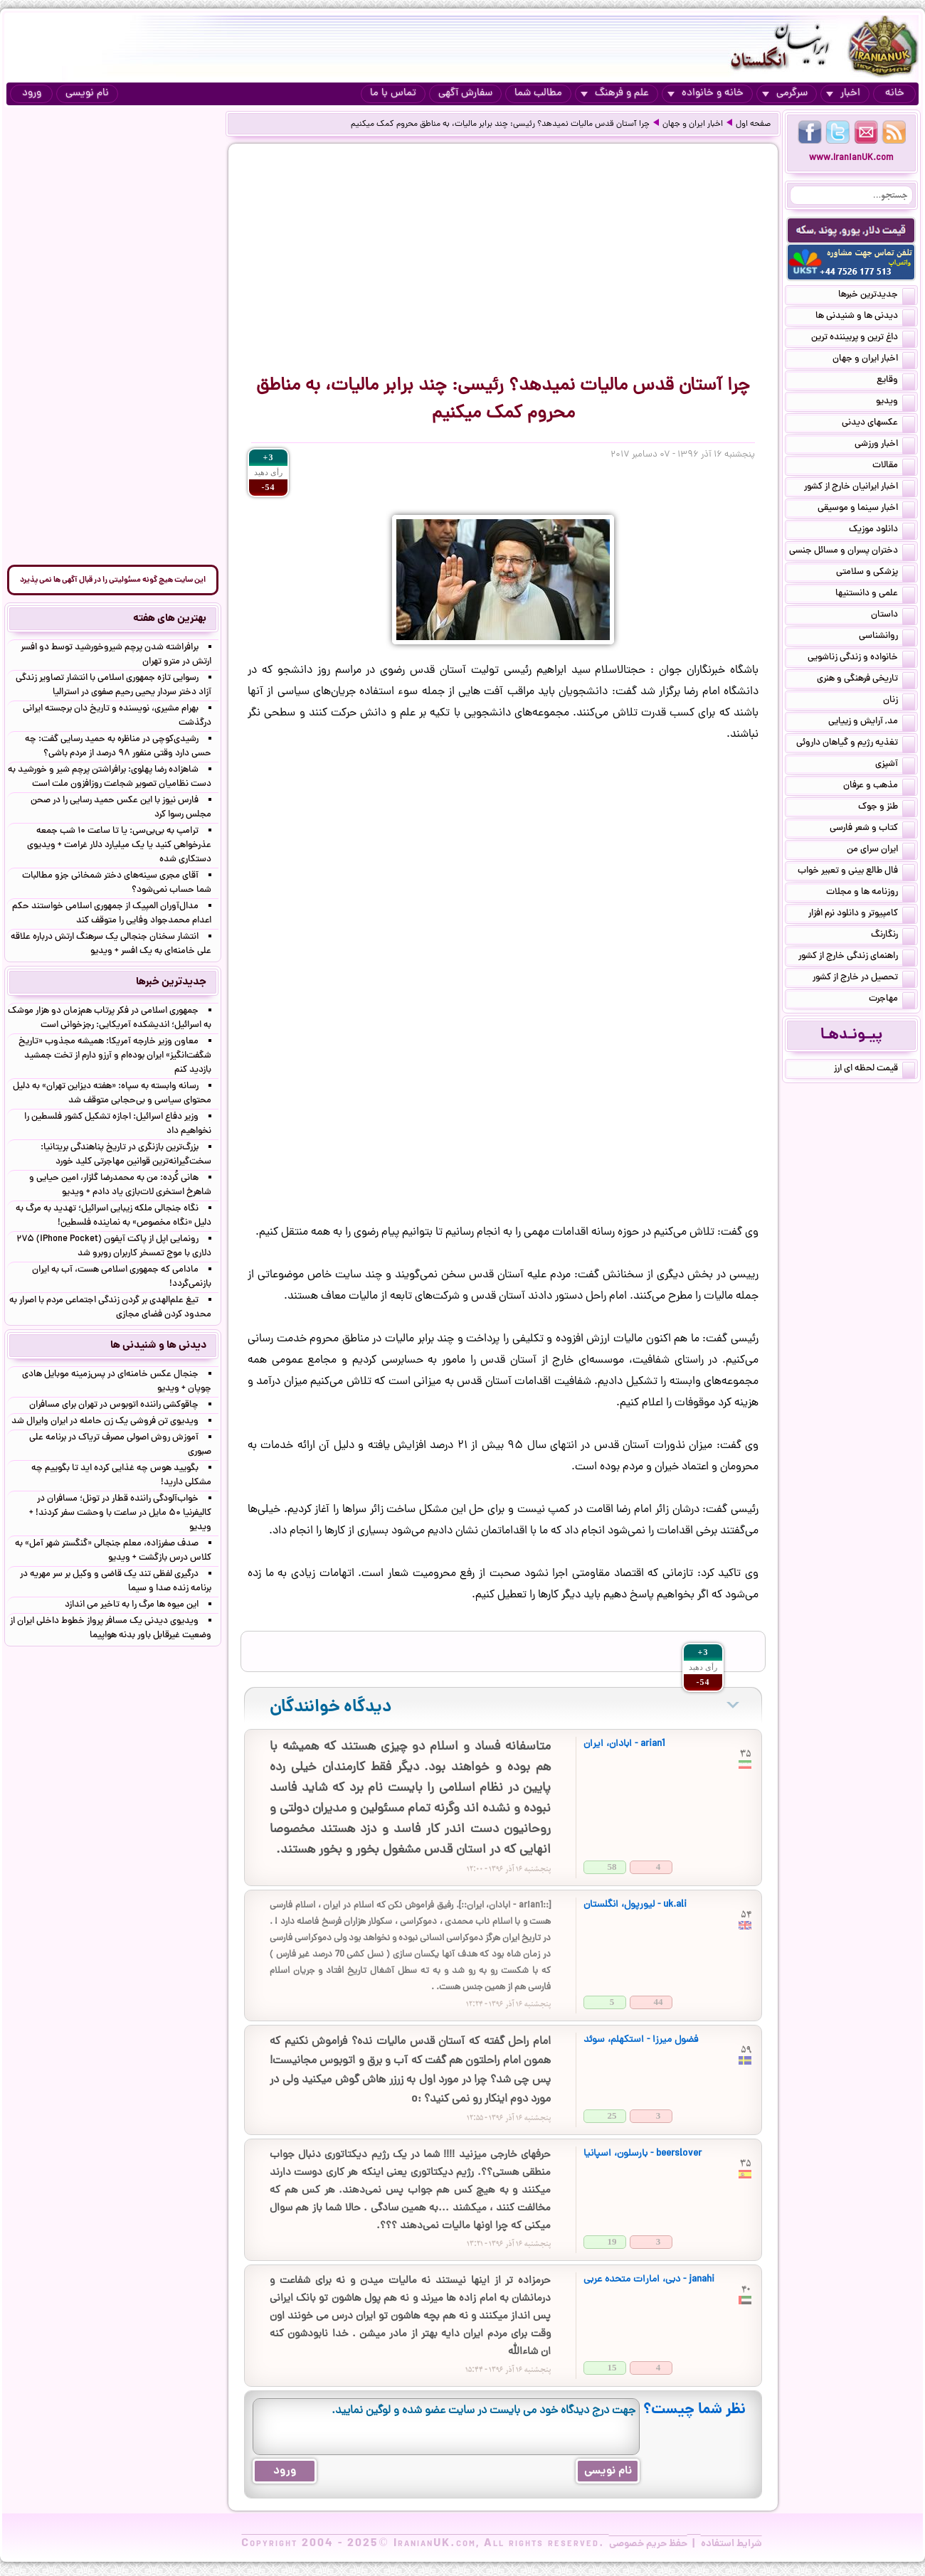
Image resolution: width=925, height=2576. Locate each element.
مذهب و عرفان (879, 786)
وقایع (896, 381)
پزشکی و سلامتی (875, 573)
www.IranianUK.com (851, 158)
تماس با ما (393, 93)
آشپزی (895, 765)
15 (612, 2367)
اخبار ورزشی (885, 445)
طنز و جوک (886, 808)
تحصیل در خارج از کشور (864, 978)
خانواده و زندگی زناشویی (861, 658)
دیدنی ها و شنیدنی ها (865, 317)
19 (612, 2241)
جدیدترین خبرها (876, 296)
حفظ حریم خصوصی (648, 2544)
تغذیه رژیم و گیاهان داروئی (855, 744)
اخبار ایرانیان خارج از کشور (859, 488)
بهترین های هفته (169, 618)
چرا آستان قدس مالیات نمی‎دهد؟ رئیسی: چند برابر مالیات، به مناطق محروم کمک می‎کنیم (500, 124)
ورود (31, 93)
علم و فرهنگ (615, 93)
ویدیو (895, 402)
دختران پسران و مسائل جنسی (852, 552)
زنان (899, 701)
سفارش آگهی (465, 93)
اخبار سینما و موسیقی (866, 509)
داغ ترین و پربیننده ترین (863, 338)
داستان (893, 616)
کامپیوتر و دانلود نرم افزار (861, 914)
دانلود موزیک (882, 530)
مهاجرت (892, 1000)
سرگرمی (785, 93)
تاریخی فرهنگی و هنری (866, 680)
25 (612, 2115)
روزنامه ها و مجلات (870, 893)
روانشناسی (887, 637)
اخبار (843, 93)
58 (612, 1866)
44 (658, 2001)
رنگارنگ (893, 936)
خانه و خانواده (705, 93)
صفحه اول (753, 124)
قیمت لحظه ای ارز (874, 1069)
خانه (894, 93)
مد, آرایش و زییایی (871, 722)
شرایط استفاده (731, 2544)
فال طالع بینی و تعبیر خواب (856, 872)
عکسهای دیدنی (878, 424)
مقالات (893, 466)
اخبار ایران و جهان (692, 124)
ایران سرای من (881, 850)
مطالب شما (538, 93)
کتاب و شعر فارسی (872, 829)
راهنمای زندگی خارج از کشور (856, 957)
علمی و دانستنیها (875, 594)
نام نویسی (87, 93)
